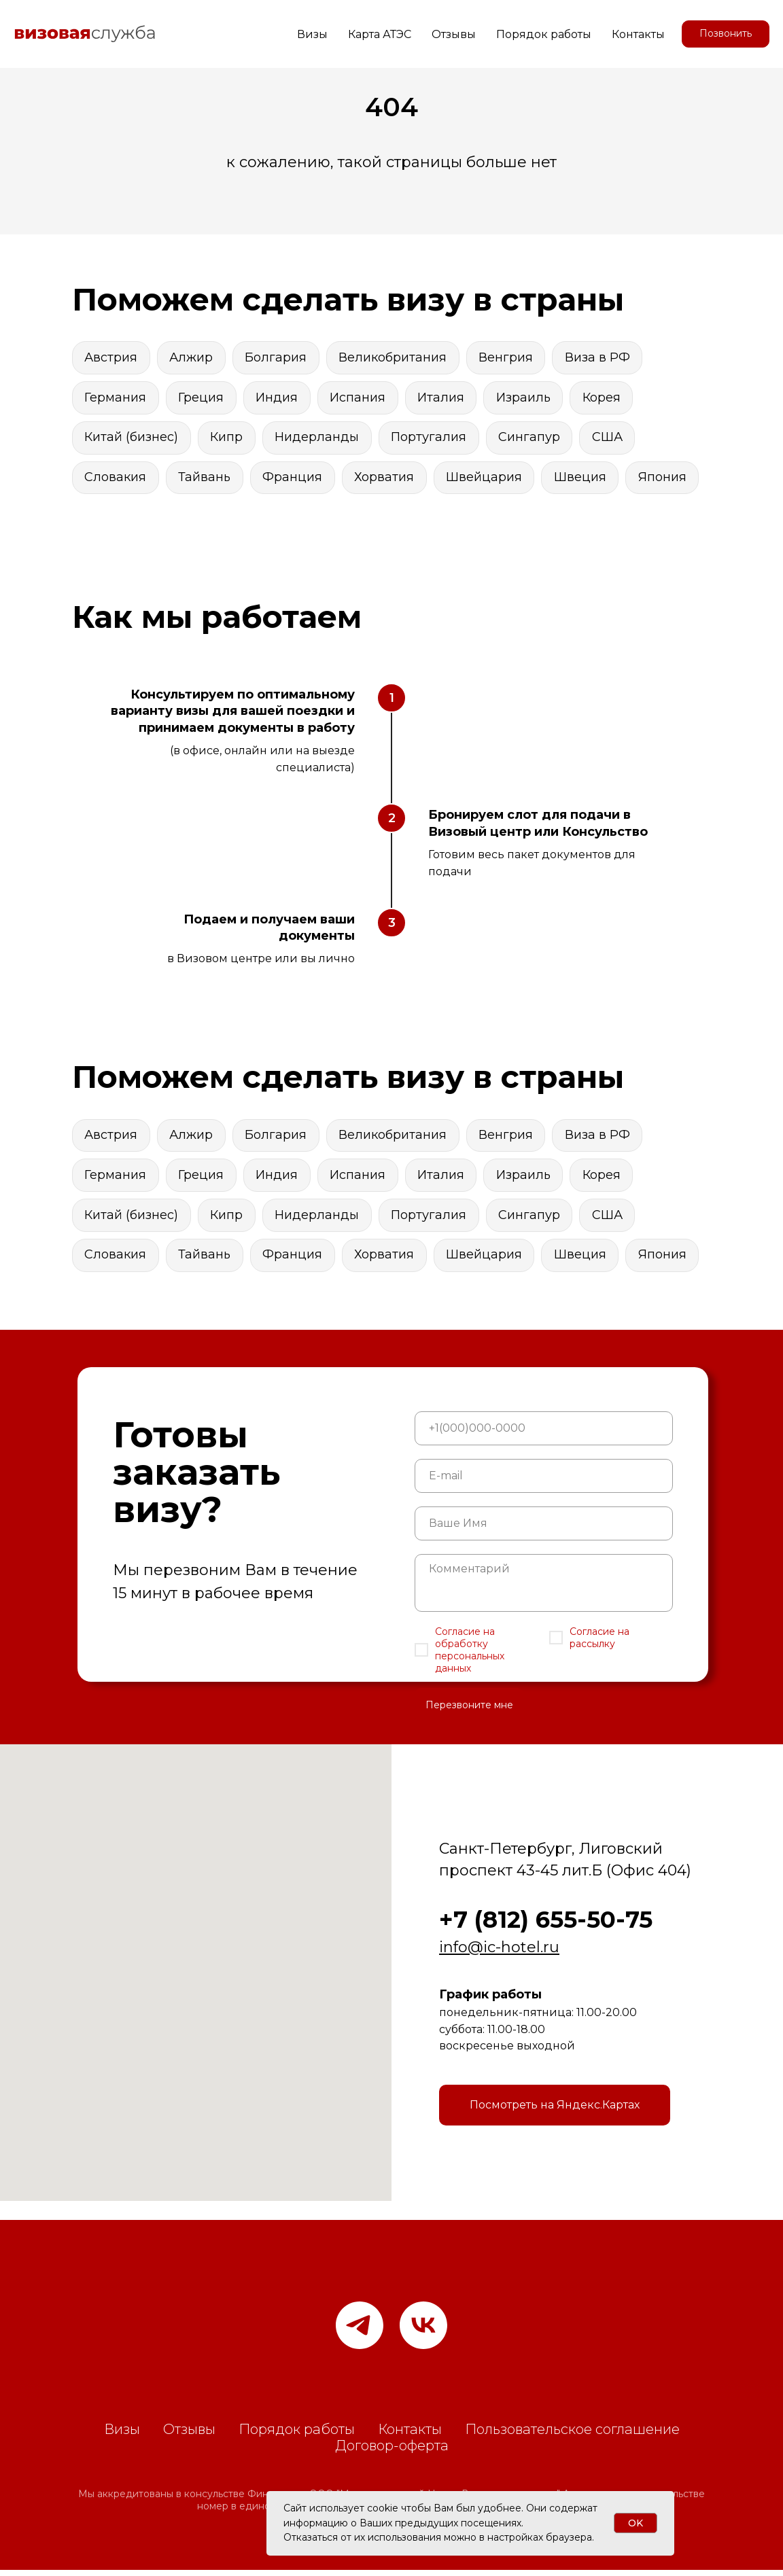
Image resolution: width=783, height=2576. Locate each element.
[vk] (423, 2331)
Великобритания (395, 357)
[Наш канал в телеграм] (359, 2331)
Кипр (227, 438)
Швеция (584, 479)
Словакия (116, 479)
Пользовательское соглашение (572, 2435)
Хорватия (387, 479)
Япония (667, 479)
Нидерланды (319, 438)
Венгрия (509, 357)
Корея (606, 398)
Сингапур (532, 438)
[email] (544, 1482)
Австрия (111, 357)
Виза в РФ (601, 357)
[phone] (544, 1434)
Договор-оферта (392, 2451)
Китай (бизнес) (132, 438)
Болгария (278, 357)
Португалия (431, 438)
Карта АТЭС (379, 34)
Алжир (192, 357)
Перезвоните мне (469, 1711)
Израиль (527, 398)
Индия (279, 398)
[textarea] (544, 1589)
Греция (202, 398)
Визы (312, 34)
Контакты (638, 34)
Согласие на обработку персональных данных (469, 1655)
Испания (360, 398)
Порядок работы (543, 34)
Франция (294, 479)
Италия (444, 398)
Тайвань (205, 479)
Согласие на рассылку (599, 1643)
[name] (544, 1530)
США (611, 438)
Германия (116, 398)
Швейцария (487, 479)
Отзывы (454, 34)
